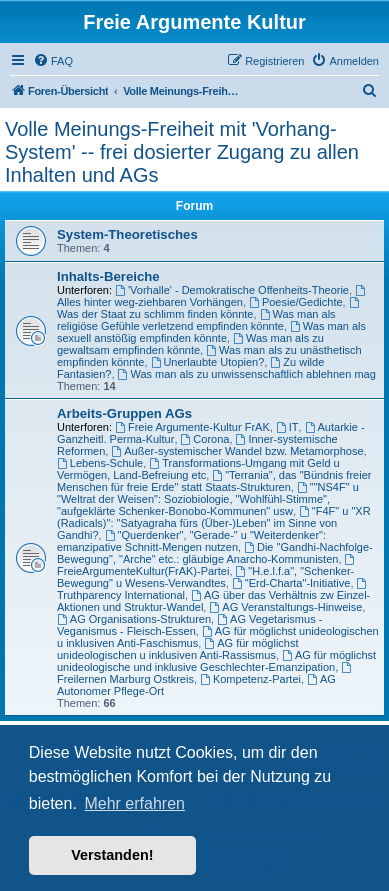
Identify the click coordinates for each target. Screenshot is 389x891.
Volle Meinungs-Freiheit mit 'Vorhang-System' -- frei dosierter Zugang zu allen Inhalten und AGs (182, 152)
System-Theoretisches (127, 234)
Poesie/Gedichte (296, 302)
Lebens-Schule (100, 463)
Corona (205, 439)
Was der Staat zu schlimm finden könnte (209, 308)
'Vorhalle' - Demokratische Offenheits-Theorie (232, 290)
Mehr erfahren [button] (134, 803)
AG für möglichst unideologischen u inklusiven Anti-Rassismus (178, 649)
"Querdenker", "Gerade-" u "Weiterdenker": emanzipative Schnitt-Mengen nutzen (191, 541)
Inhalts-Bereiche (108, 276)
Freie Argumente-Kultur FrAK (192, 427)
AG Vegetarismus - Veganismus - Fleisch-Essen (189, 625)
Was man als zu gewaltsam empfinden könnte (190, 344)
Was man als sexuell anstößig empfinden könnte (211, 332)
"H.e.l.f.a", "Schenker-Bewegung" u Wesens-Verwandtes (205, 577)
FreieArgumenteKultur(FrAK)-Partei (207, 565)
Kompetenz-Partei (250, 679)
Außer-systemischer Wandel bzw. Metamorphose (237, 451)
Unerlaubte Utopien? (208, 362)
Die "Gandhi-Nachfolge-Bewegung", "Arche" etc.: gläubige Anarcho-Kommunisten (215, 553)
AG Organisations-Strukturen (134, 619)
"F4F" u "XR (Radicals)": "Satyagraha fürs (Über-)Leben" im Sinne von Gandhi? (214, 523)
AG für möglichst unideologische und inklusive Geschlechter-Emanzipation (216, 661)
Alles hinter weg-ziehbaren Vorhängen (212, 296)
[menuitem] (53, 61)
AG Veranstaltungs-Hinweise (285, 607)
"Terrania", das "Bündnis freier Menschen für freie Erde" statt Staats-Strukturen (214, 481)
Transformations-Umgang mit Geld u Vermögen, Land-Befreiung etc (198, 469)
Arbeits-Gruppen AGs (124, 413)
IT (287, 427)
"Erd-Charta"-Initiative (291, 583)
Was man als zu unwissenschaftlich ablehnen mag (247, 374)
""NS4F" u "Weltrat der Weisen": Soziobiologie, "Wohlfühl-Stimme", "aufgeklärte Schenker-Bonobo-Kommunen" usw (208, 499)
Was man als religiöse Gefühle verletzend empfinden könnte (196, 320)
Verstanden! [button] (112, 855)
